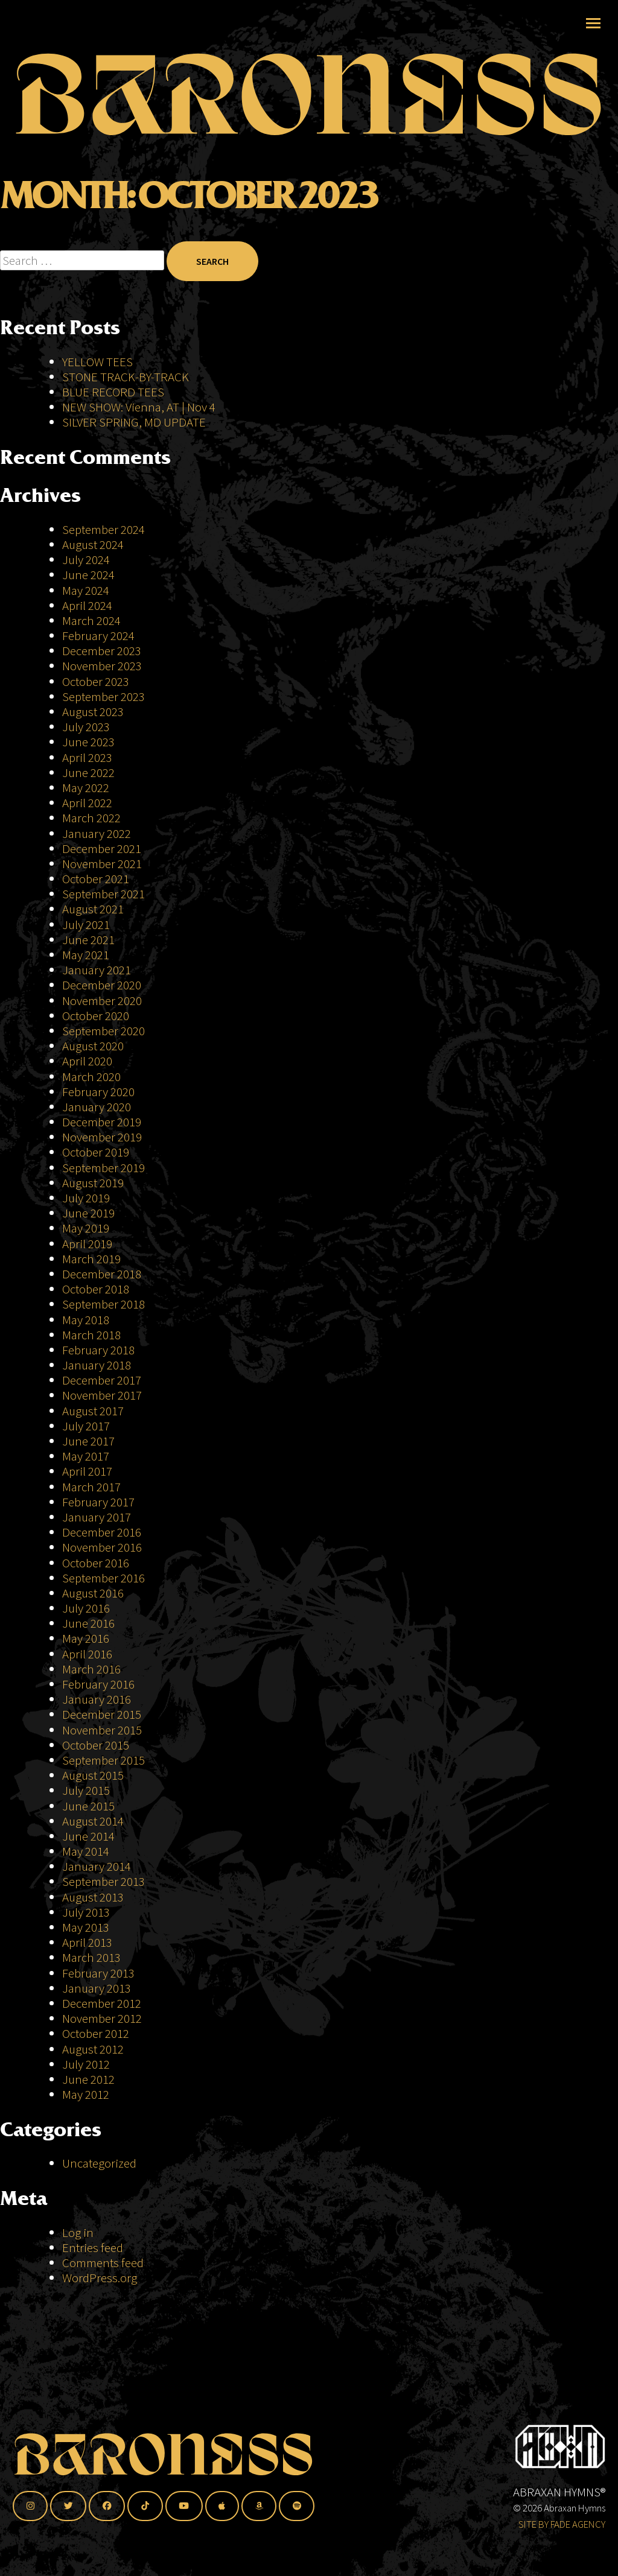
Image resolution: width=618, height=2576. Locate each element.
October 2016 (95, 1563)
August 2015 (93, 1775)
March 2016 (91, 1669)
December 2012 (101, 2003)
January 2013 (96, 1988)
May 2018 (85, 1320)
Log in (78, 2232)
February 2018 (98, 1350)
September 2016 (103, 1578)
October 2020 (95, 1015)
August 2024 (93, 544)
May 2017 (85, 1456)
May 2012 (85, 2094)
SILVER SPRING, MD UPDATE (134, 422)
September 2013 (103, 1881)
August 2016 (93, 1593)
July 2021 (86, 924)
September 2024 (103, 529)
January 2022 (96, 833)
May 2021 (85, 955)
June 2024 (88, 574)
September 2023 (103, 696)
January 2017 (96, 1517)
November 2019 (102, 1137)
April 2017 (87, 1471)
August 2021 (93, 909)
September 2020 (103, 1031)
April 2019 (87, 1244)
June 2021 (88, 939)
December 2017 (101, 1380)
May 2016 (85, 1638)
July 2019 (86, 1198)
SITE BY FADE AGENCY (561, 2524)
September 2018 (103, 1304)
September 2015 (103, 1760)
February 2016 (98, 1684)
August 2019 (93, 1183)
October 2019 (95, 1152)
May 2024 (85, 590)
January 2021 (96, 970)
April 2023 (87, 757)
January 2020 (96, 1107)
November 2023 (102, 666)
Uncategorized (99, 2163)
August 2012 (93, 2049)
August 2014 (93, 1821)
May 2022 (85, 787)
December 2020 (101, 985)
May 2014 (85, 1851)
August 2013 (93, 1897)
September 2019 (103, 1168)
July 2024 (86, 559)
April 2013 (87, 1942)
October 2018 (95, 1289)
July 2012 (86, 2064)
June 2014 (88, 1836)
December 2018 (101, 1274)
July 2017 (86, 1426)
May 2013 (85, 1927)
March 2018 (91, 1335)
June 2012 (88, 2079)
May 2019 (85, 1228)
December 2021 (101, 848)
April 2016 (87, 1654)
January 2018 (96, 1365)
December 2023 (101, 650)
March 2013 (91, 1957)
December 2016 (101, 1532)
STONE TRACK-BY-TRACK (125, 377)
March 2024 (91, 620)
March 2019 (91, 1259)
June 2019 (88, 1213)
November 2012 (102, 2018)
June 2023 (88, 742)
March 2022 (91, 818)
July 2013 (86, 1912)
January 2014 (96, 1866)
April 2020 (87, 1061)
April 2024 (87, 605)
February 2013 (98, 1973)
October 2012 (95, 2033)
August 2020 (93, 1046)
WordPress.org (99, 2278)
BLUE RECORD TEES (114, 392)
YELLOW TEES (97, 362)
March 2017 (91, 1487)
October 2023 (95, 681)
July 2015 (86, 1790)
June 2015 (88, 1806)
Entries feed (92, 2247)
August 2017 (93, 1411)
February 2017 (98, 1502)
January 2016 (96, 1699)
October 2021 (95, 879)
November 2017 (102, 1395)
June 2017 (88, 1441)
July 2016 (86, 1608)
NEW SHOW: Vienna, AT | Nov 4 (138, 407)
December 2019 (101, 1122)
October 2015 (95, 1745)
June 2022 (88, 772)
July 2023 (86, 727)
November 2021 (102, 863)
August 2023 (93, 711)
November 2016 (102, 1547)
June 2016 (88, 1623)
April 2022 (87, 803)
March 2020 (91, 1076)
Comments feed (103, 2262)
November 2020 (102, 1000)
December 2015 (101, 1714)
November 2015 (102, 1730)
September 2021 (103, 894)
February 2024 (98, 635)
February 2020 (98, 1091)
